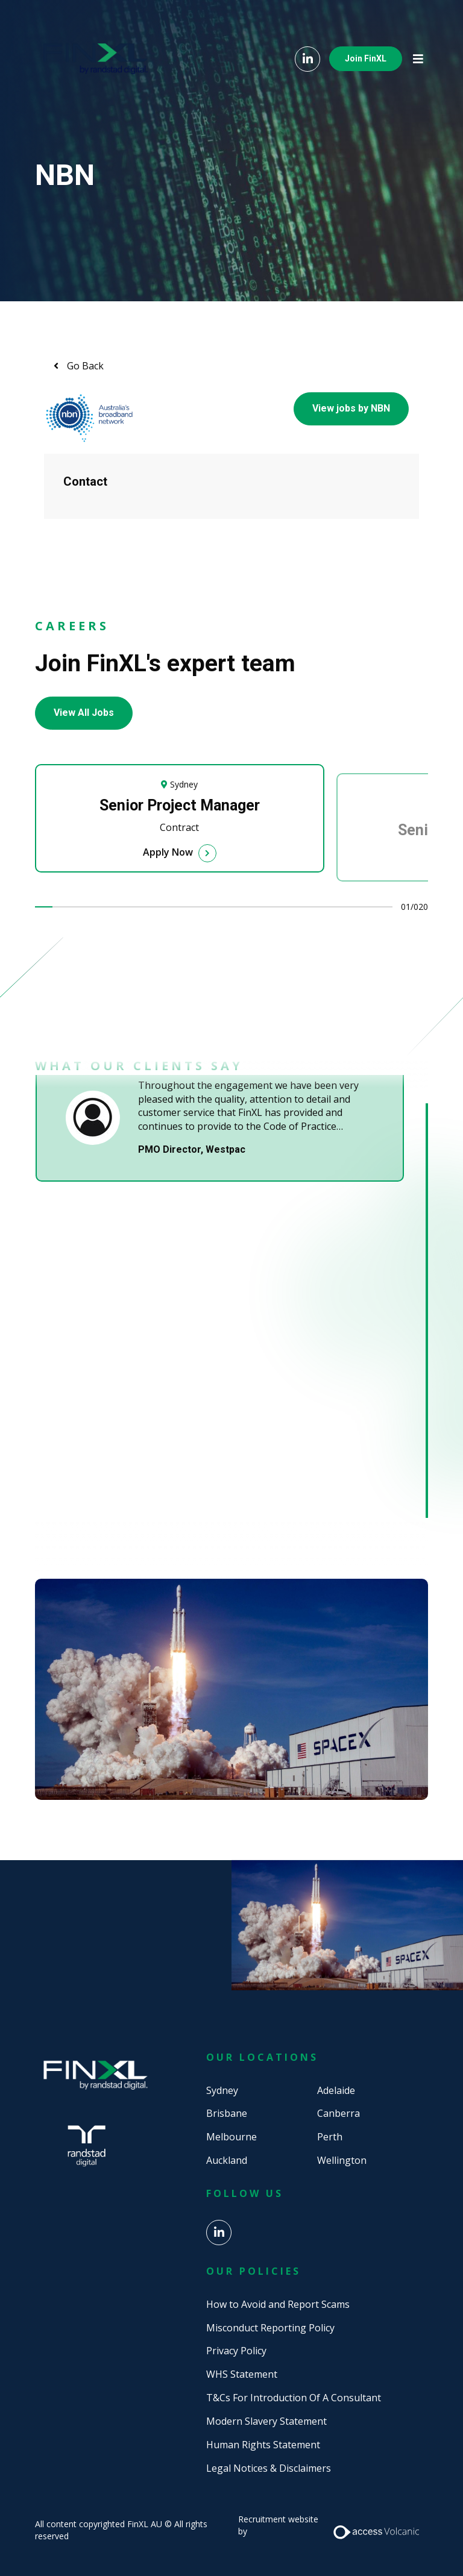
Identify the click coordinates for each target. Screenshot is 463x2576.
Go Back (84, 365)
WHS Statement (241, 2374)
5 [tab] (115, 906)
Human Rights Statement (263, 2444)
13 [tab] (259, 906)
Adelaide (336, 2090)
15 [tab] (294, 906)
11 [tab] (222, 906)
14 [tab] (277, 906)
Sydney (222, 2090)
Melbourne (231, 2136)
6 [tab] (133, 906)
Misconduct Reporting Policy (270, 2327)
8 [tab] (169, 906)
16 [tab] (312, 906)
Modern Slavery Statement (266, 2421)
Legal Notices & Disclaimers (268, 2468)
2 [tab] (61, 906)
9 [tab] (187, 906)
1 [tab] (44, 906)
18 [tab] (348, 906)
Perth (329, 2136)
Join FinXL (365, 58)
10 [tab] (205, 906)
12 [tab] (241, 906)
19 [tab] (366, 906)
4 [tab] (98, 906)
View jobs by (351, 408)
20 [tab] (384, 906)
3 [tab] (80, 906)
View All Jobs (84, 712)
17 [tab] (330, 906)
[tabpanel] (185, 827)
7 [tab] (151, 906)
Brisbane (226, 2113)
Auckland (226, 2160)
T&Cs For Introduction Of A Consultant (293, 2397)
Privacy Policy (236, 2350)
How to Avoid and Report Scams (278, 2304)
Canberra (338, 2113)
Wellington (342, 2160)
